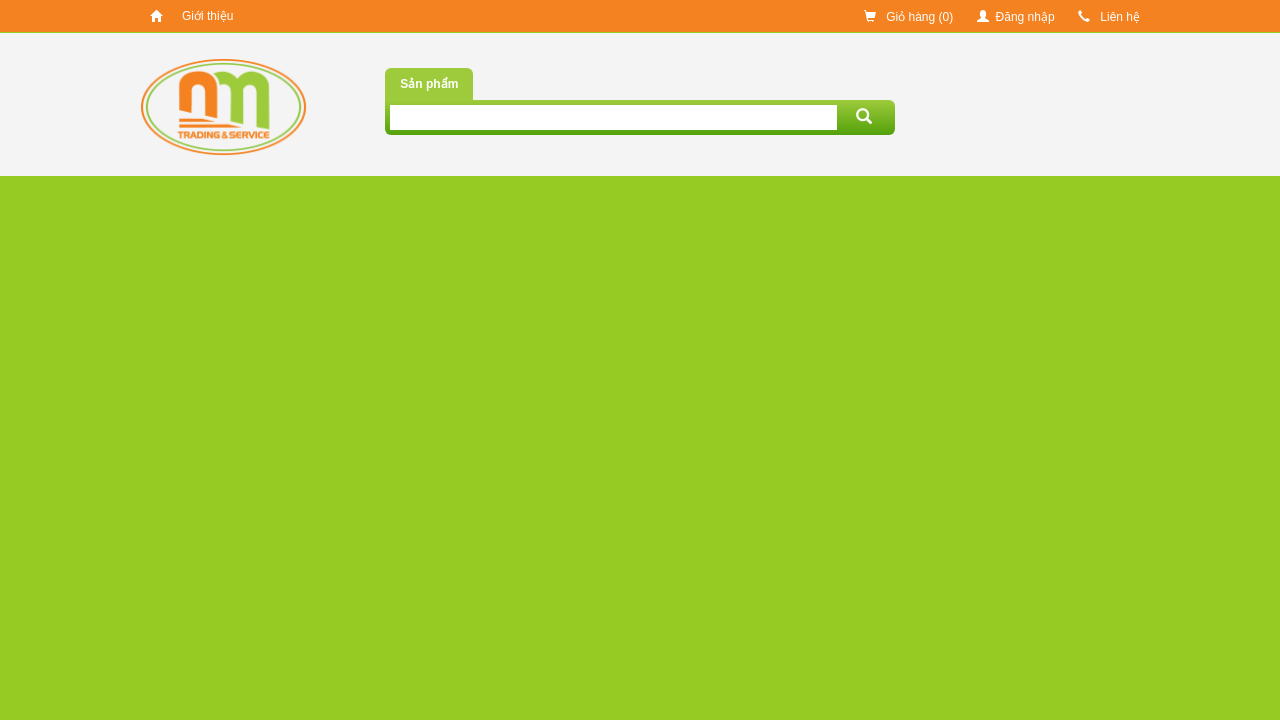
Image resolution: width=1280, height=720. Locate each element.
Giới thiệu (207, 16)
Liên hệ (1109, 17)
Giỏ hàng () (908, 17)
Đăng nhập (1016, 17)
